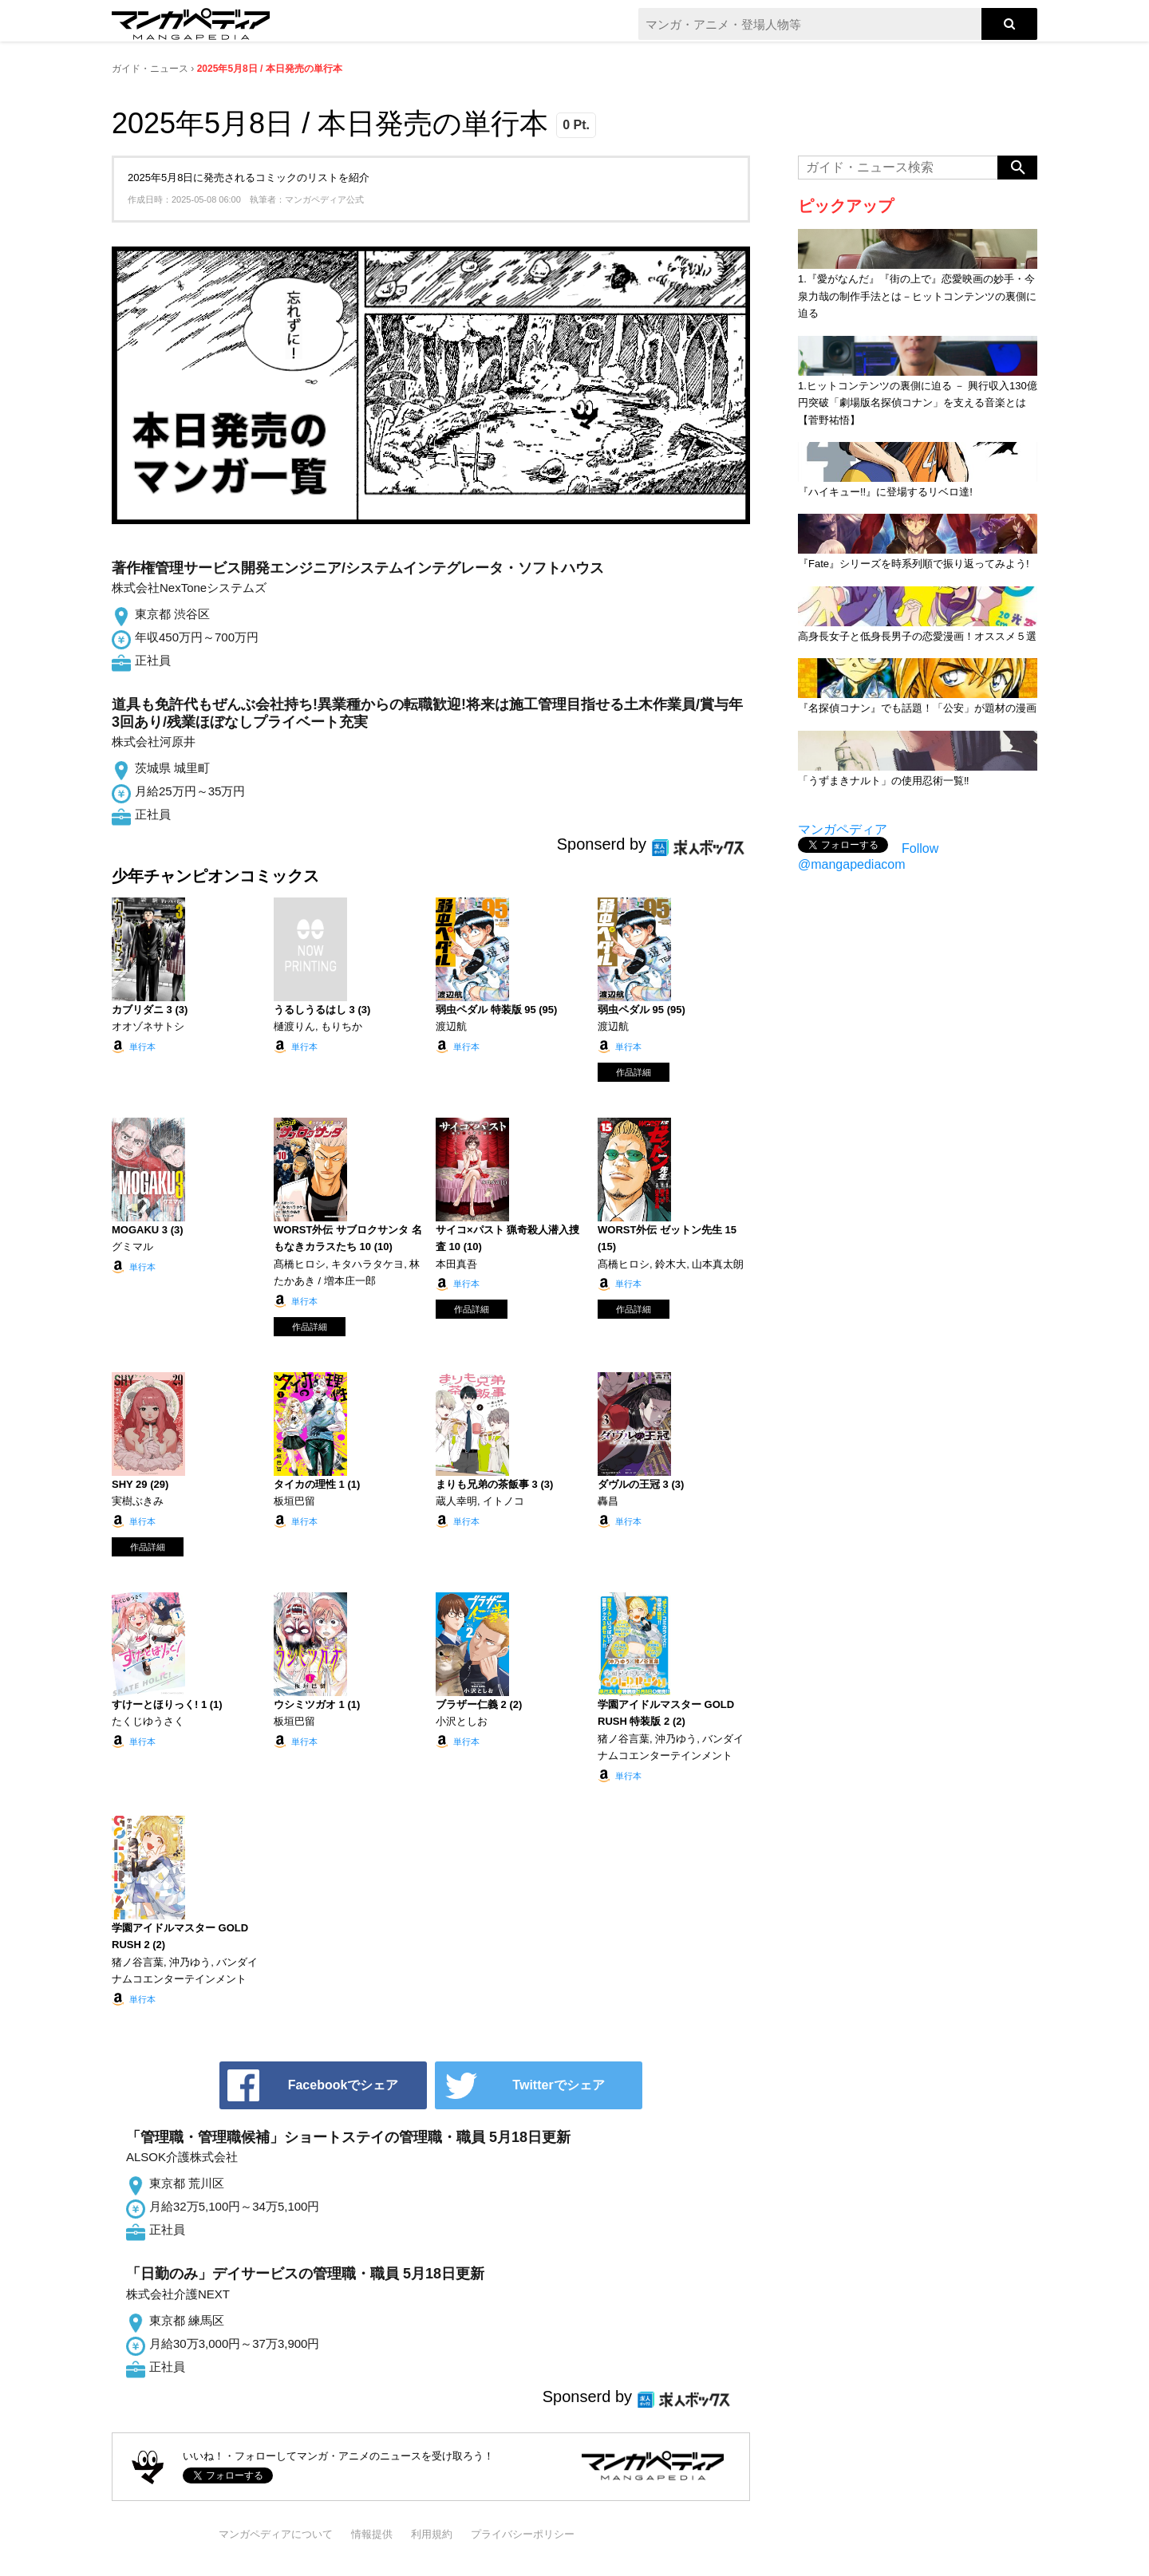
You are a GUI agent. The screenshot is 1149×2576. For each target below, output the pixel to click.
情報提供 (372, 2534)
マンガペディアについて (276, 2534)
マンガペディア (842, 829)
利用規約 (431, 2534)
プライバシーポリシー (522, 2534)
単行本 (142, 1046)
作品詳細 (633, 1072)
